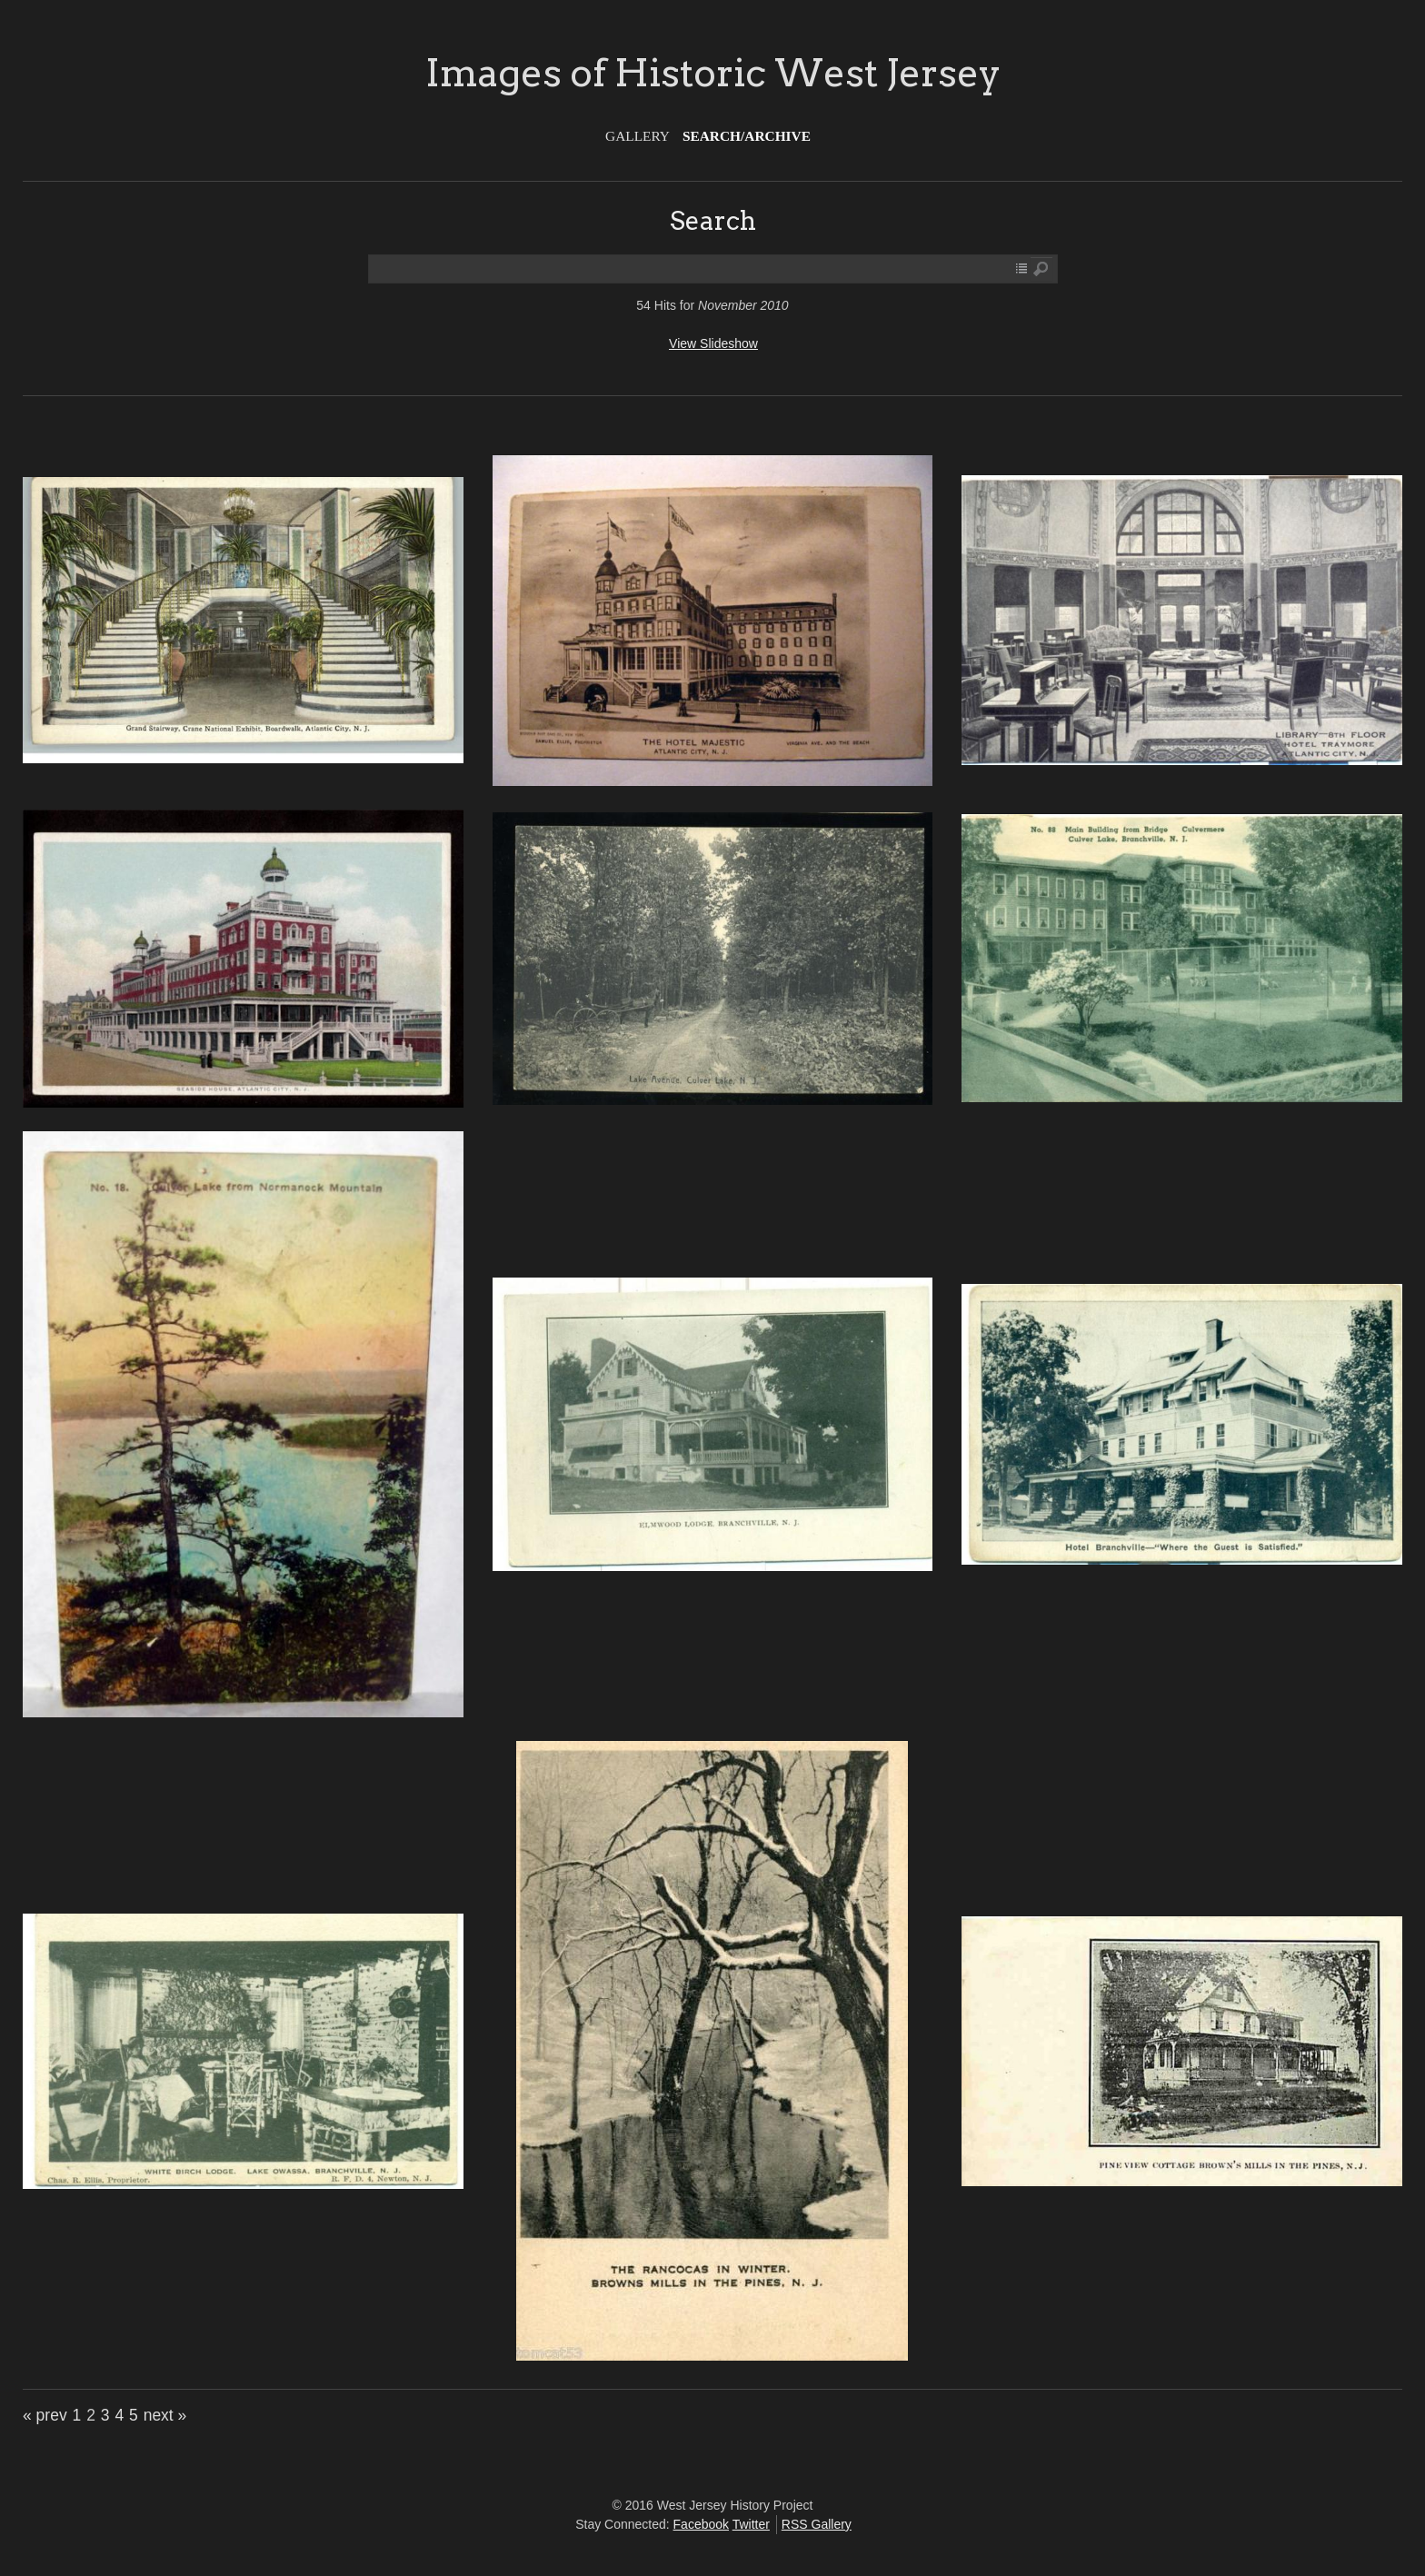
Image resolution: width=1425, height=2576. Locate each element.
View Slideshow (713, 343)
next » (165, 2415)
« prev (45, 2415)
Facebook (701, 2524)
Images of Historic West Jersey (713, 72)
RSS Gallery (817, 2524)
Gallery (637, 136)
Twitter (751, 2524)
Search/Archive (747, 136)
